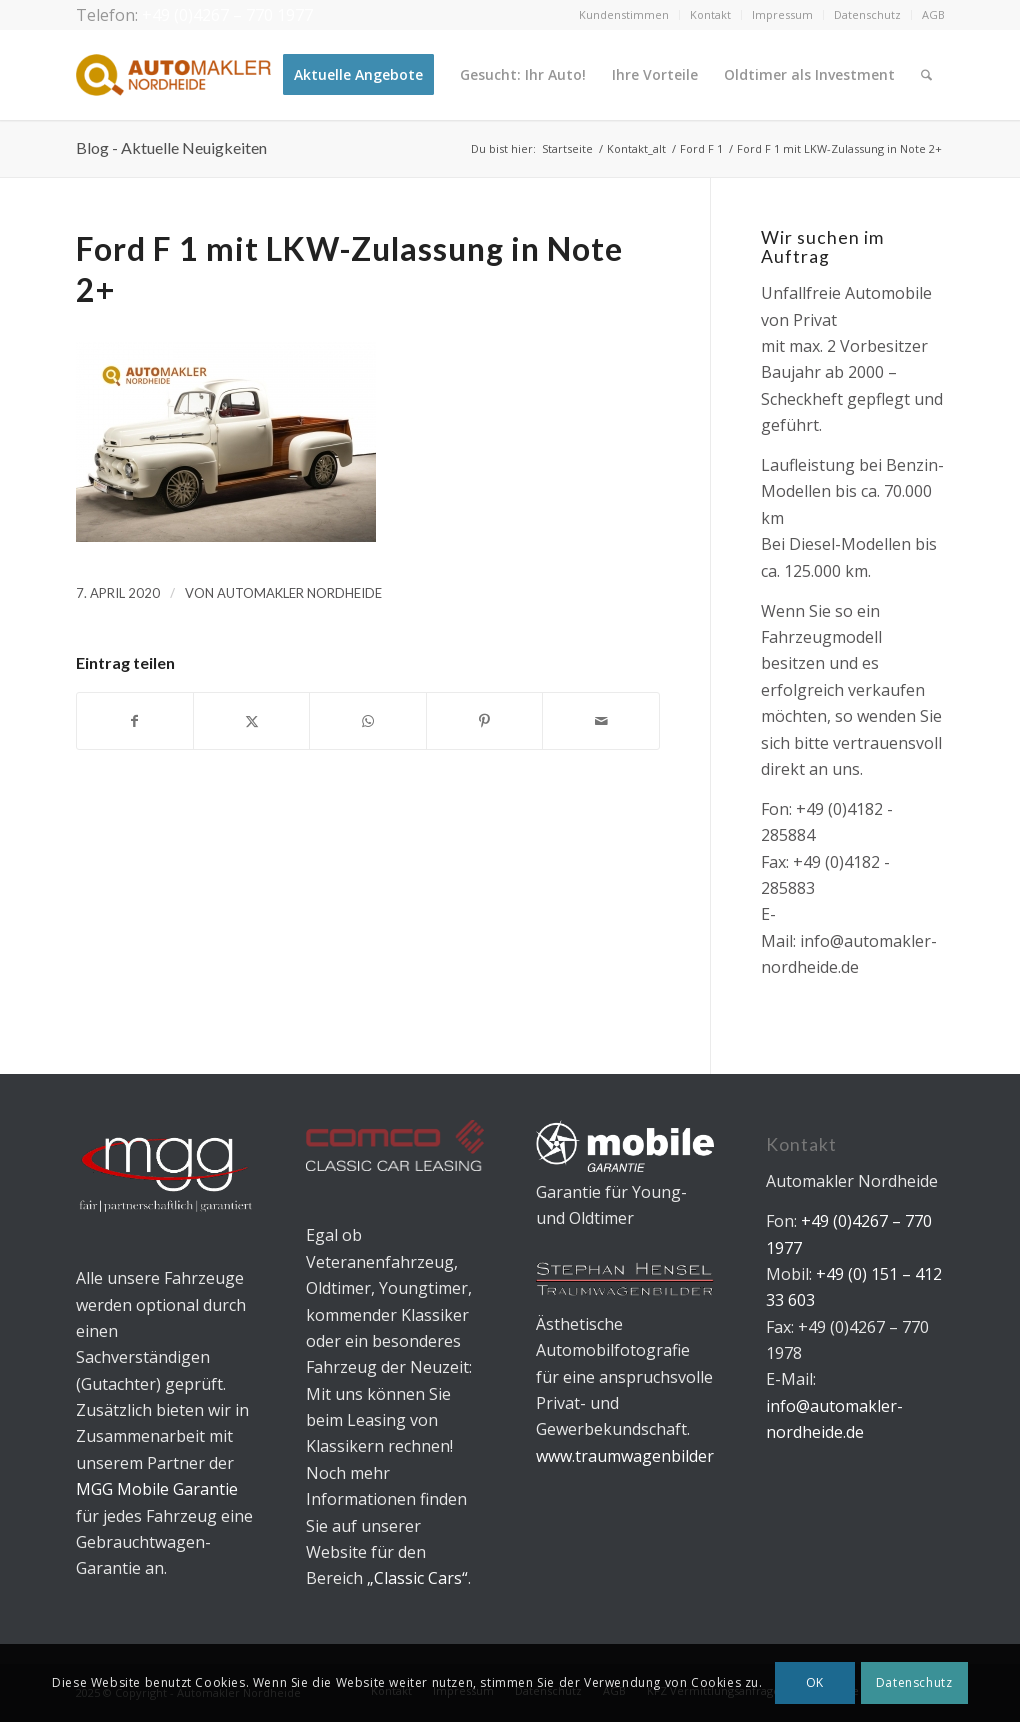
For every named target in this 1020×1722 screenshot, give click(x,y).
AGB (933, 14)
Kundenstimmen (624, 14)
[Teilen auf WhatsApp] (367, 721)
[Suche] (926, 75)
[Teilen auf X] (251, 721)
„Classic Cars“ (417, 1578)
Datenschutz (867, 14)
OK (815, 1682)
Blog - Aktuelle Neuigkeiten (171, 147)
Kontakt (710, 14)
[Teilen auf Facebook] (135, 721)
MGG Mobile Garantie (157, 1489)
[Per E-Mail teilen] (600, 721)
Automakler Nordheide (299, 593)
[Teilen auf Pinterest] (484, 721)
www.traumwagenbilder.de (635, 1456)
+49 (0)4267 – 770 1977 (227, 15)
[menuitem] (624, 15)
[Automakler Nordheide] (174, 75)
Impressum (782, 14)
